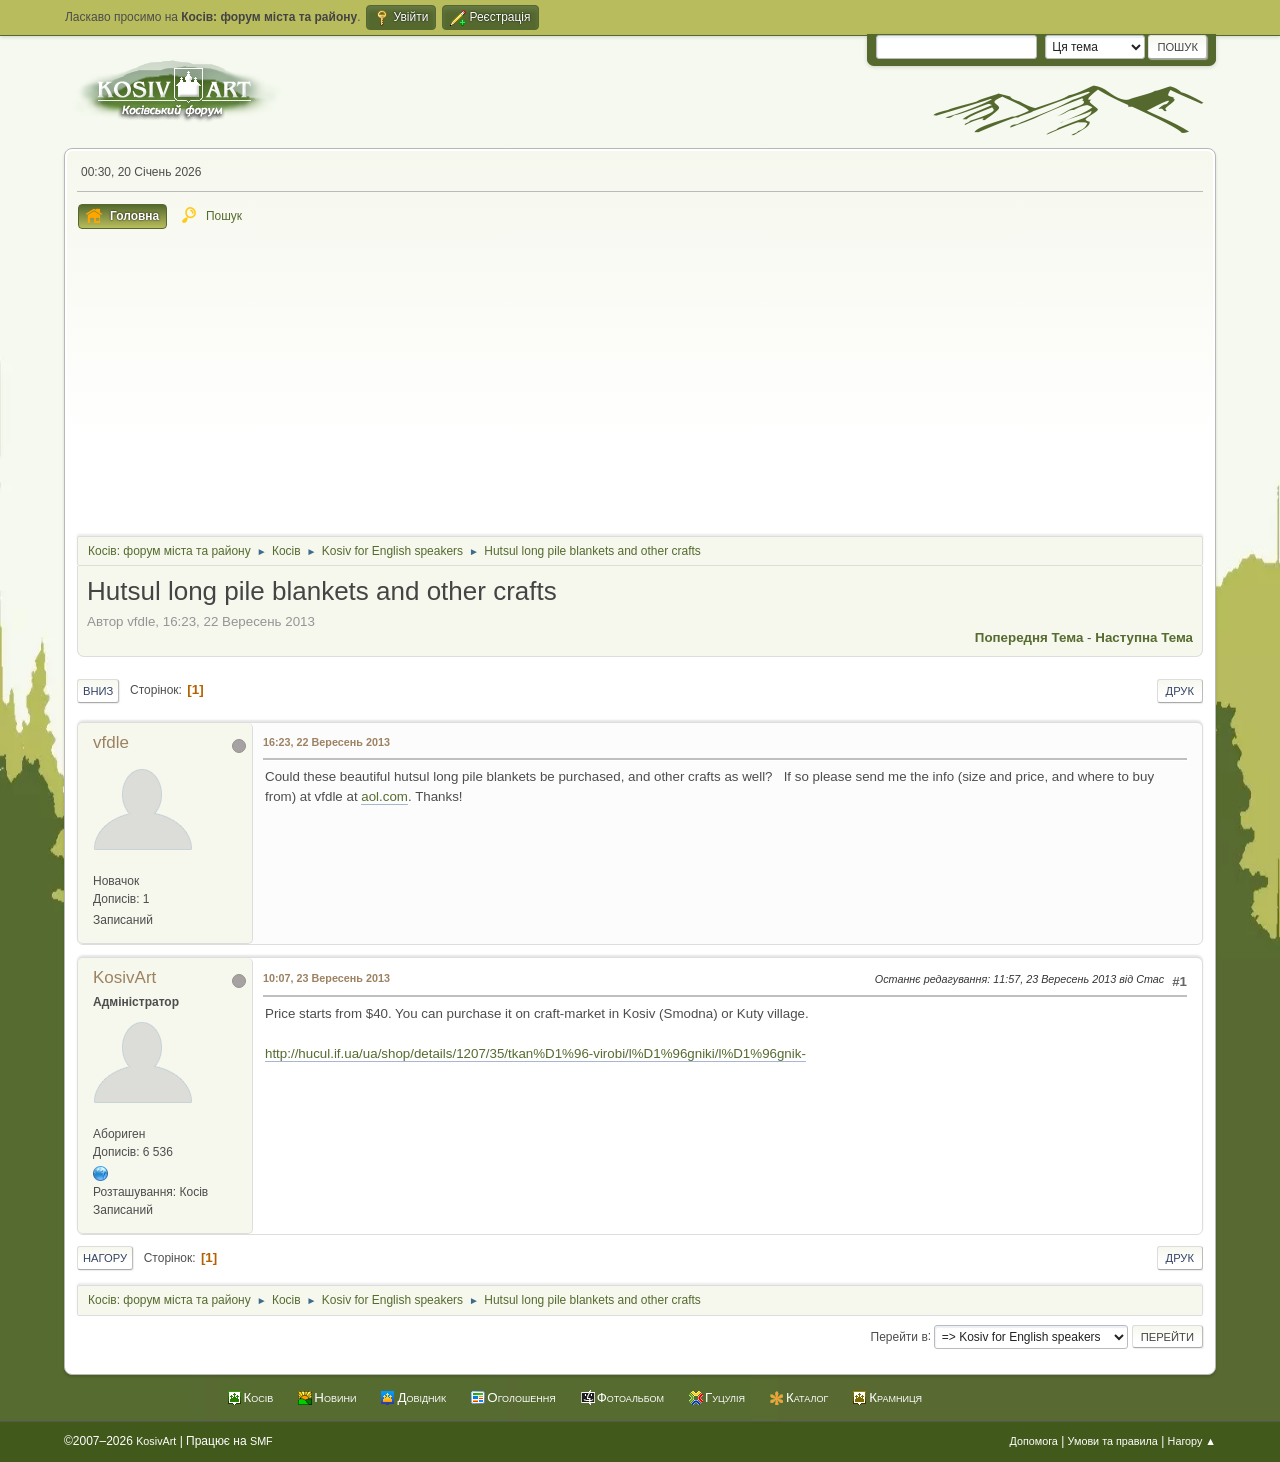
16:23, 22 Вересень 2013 (326, 742)
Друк (1180, 691)
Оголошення (521, 1397)
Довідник (421, 1397)
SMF (261, 1441)
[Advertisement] (640, 379)
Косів (259, 1397)
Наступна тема (1144, 637)
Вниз (98, 691)
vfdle (111, 742)
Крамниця (895, 1397)
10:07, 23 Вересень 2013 (326, 978)
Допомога (1033, 1441)
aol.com (384, 796)
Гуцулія (725, 1397)
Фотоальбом (630, 1397)
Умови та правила (1113, 1441)
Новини (335, 1397)
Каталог (807, 1397)
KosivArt (124, 977)
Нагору (105, 1258)
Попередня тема (1029, 637)
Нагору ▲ (1192, 1441)
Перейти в (899, 1336)
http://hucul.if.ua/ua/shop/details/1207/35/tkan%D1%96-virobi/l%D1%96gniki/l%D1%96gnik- (535, 1053)
